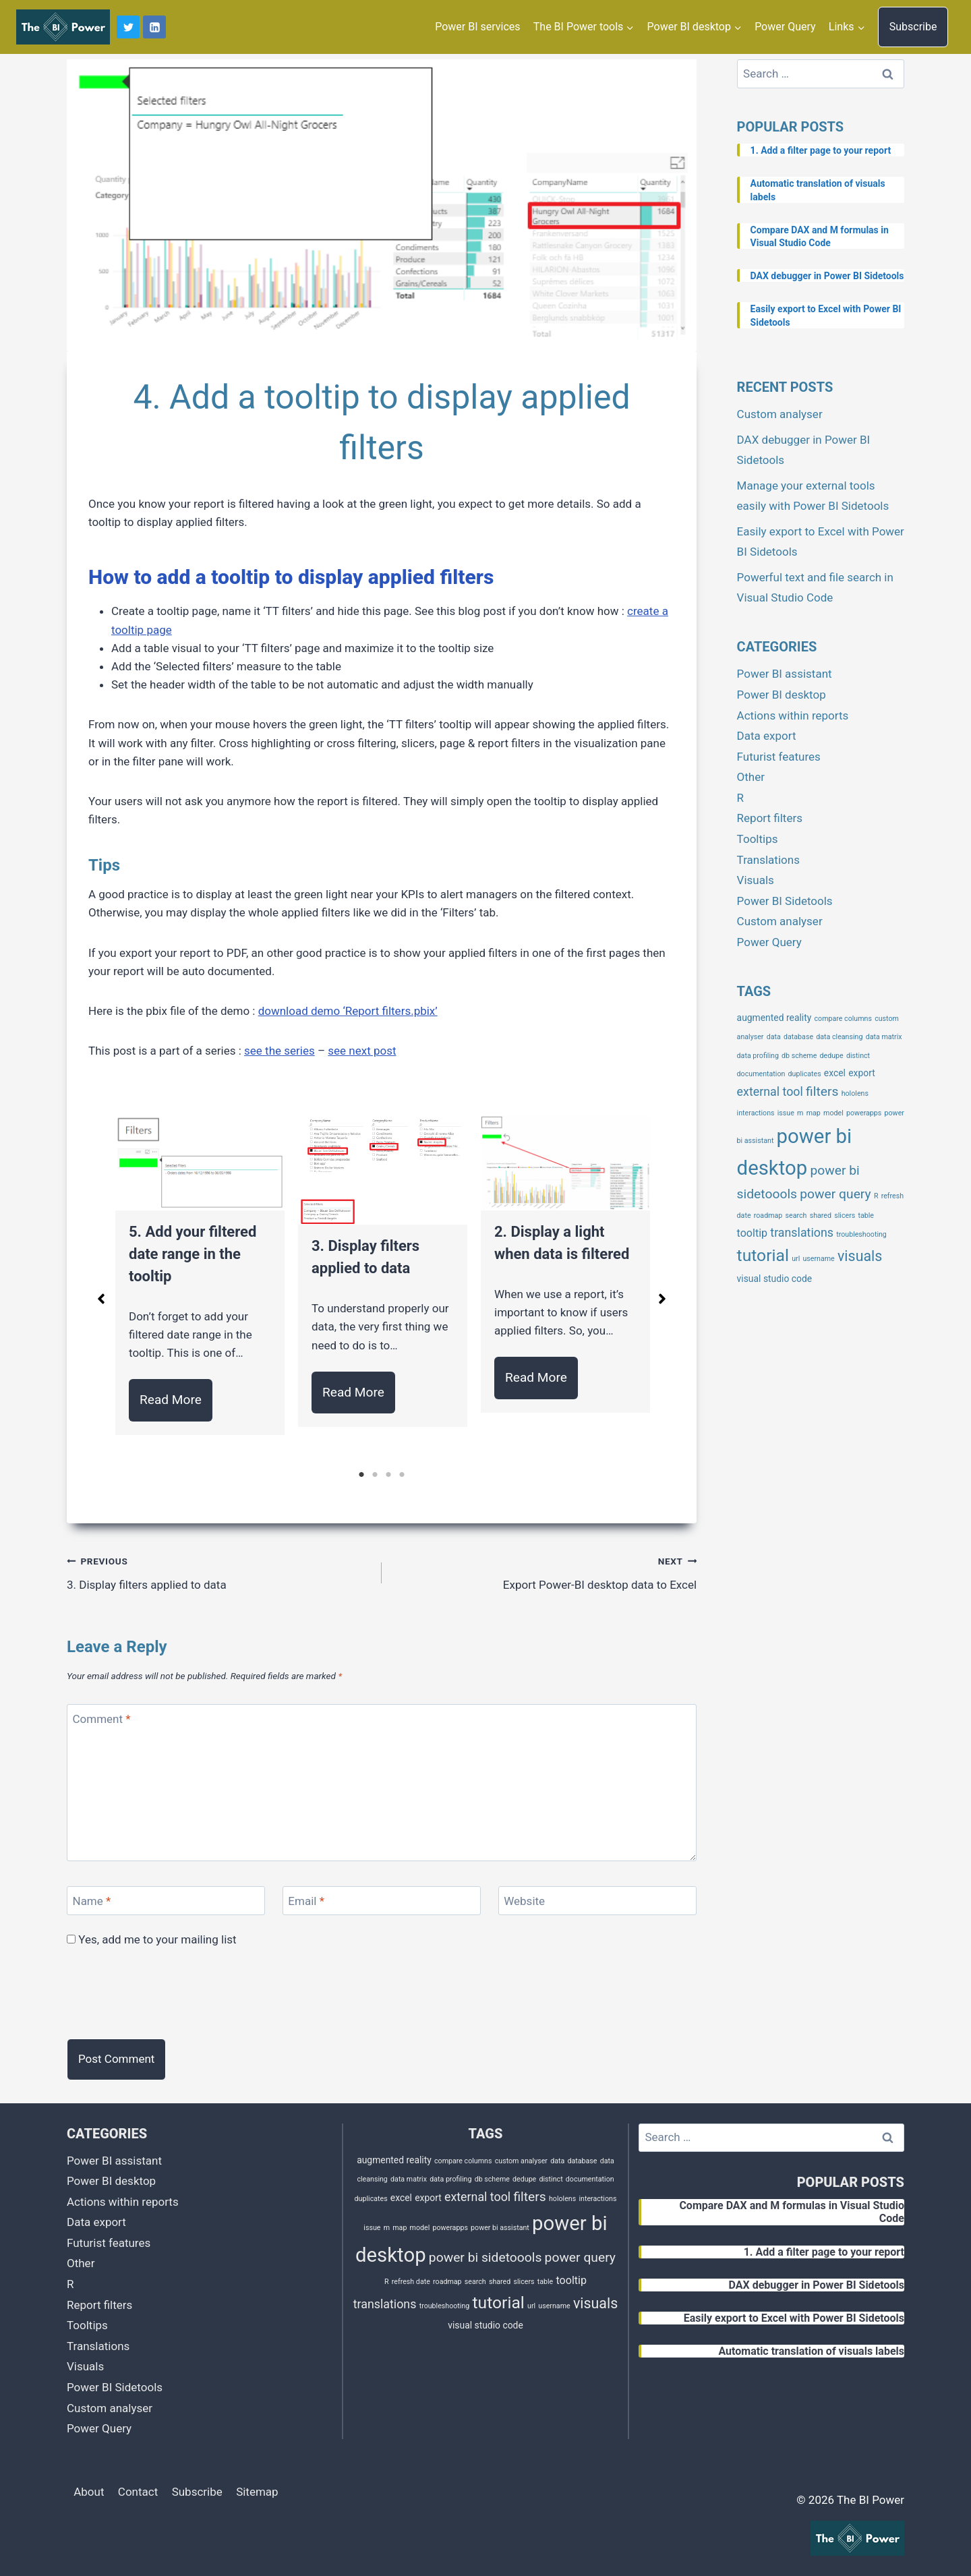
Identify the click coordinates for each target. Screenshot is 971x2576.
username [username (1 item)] (818, 1258)
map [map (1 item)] (813, 1113)
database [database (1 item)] (798, 1036)
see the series (279, 1050)
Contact (138, 2491)
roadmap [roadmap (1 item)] (768, 1215)
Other (751, 777)
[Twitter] (128, 27)
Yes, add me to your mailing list (152, 1939)
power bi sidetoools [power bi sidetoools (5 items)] (485, 2257)
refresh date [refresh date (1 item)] (411, 2281)
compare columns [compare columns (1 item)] (843, 1018)
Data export (766, 735)
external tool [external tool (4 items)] (770, 1091)
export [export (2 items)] (861, 1072)
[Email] (382, 1900)
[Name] (166, 1900)
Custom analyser (780, 414)
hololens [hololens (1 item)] (855, 1093)
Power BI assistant (784, 673)
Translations (768, 860)
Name (92, 1901)
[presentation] (169, 1995)
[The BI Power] (63, 27)
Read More (171, 1399)
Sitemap (257, 2491)
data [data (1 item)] (774, 1036)
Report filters (769, 818)
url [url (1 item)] (796, 1258)
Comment (102, 1719)
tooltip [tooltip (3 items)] (752, 1233)
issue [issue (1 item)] (785, 1113)
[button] (101, 1299)
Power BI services (477, 26)
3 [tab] (388, 1475)
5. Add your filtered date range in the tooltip (192, 1254)
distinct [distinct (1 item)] (858, 1055)
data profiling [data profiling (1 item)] (758, 1055)
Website (524, 1901)
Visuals (755, 880)
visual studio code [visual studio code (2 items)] (775, 1278)
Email (306, 1901)
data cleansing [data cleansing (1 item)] (839, 1036)
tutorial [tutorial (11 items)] (763, 1255)
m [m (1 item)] (800, 1113)
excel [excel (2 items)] (835, 1072)
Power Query (785, 26)
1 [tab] (361, 1475)
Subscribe (913, 26)
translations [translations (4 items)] (801, 1232)
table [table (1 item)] (866, 1215)
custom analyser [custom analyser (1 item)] (521, 2161)
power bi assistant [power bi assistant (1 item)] (500, 2227)
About (88, 2491)
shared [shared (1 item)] (820, 1215)
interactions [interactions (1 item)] (756, 1113)
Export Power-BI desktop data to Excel (545, 1571)
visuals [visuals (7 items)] (859, 1256)
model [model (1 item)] (833, 1113)
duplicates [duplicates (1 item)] (804, 1074)
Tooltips (757, 839)
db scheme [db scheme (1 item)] (799, 1055)
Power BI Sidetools (785, 901)
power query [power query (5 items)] (835, 1194)
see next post (362, 1050)
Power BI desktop (781, 694)
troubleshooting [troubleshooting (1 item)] (861, 1234)
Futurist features (779, 756)
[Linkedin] (154, 27)
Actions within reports (793, 715)
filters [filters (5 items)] (822, 1091)
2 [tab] (375, 1475)
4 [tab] (402, 1475)
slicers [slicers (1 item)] (844, 1215)
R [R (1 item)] (876, 1196)
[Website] (597, 1900)
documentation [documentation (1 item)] (761, 1074)
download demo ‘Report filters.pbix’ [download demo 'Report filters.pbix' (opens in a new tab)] (348, 1011)
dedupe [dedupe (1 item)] (832, 1055)
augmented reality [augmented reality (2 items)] (774, 1017)
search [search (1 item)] (796, 1215)
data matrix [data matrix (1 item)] (884, 1036)
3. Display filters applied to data (218, 1571)
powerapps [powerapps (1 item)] (863, 1113)
